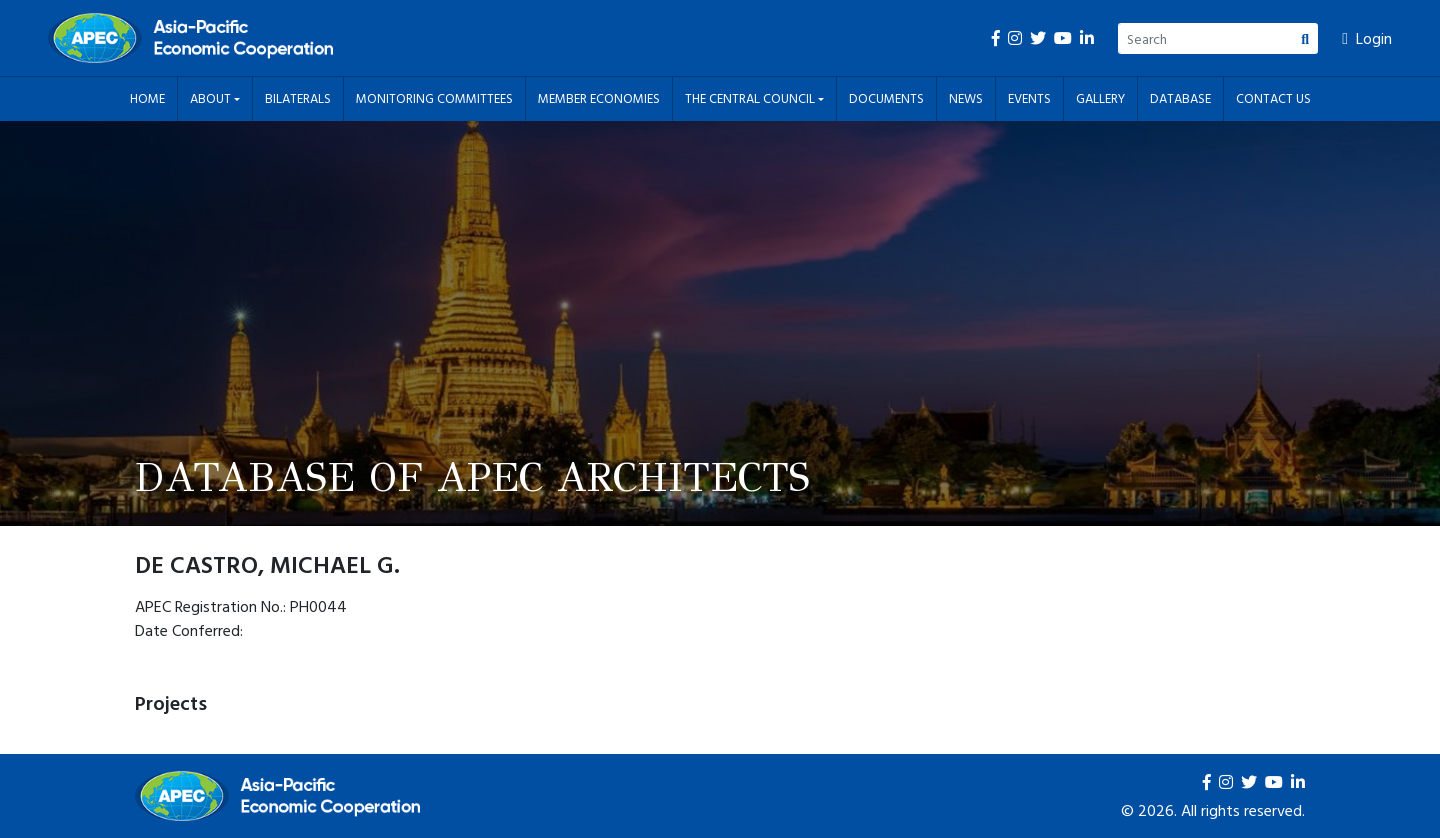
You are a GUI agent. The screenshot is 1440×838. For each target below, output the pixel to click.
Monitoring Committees (434, 98)
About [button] (212, 98)
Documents (886, 98)
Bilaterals (298, 98)
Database (1180, 98)
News (966, 98)
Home (147, 98)
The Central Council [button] (751, 98)
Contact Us (1273, 98)
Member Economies (599, 98)
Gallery (1100, 98)
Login (1367, 38)
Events (1029, 98)
